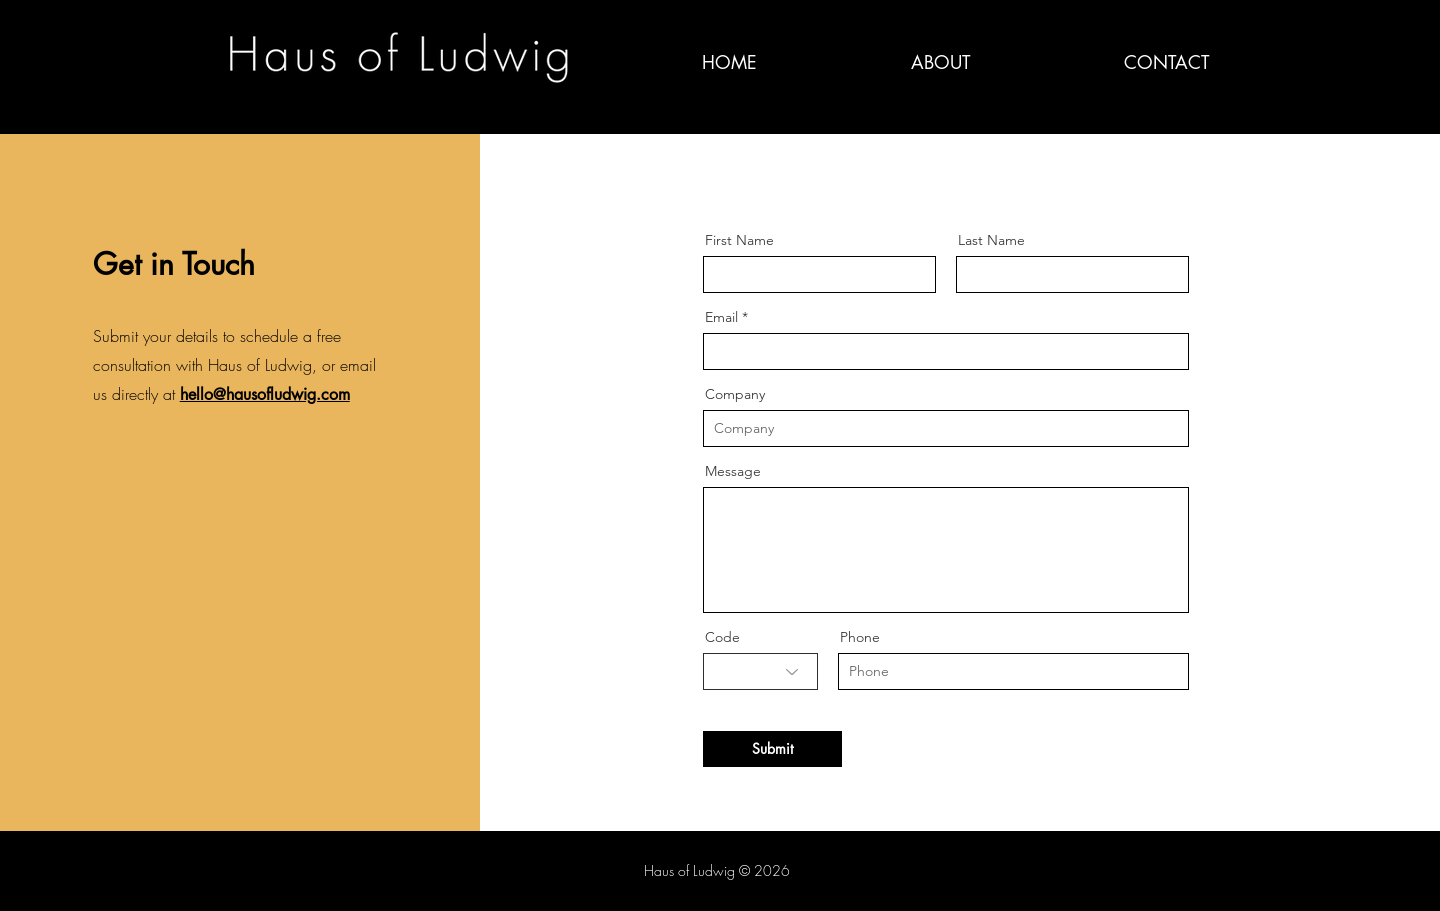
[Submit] (772, 749)
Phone (860, 637)
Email (721, 317)
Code (722, 637)
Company (735, 394)
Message (733, 471)
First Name (739, 240)
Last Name (991, 240)
